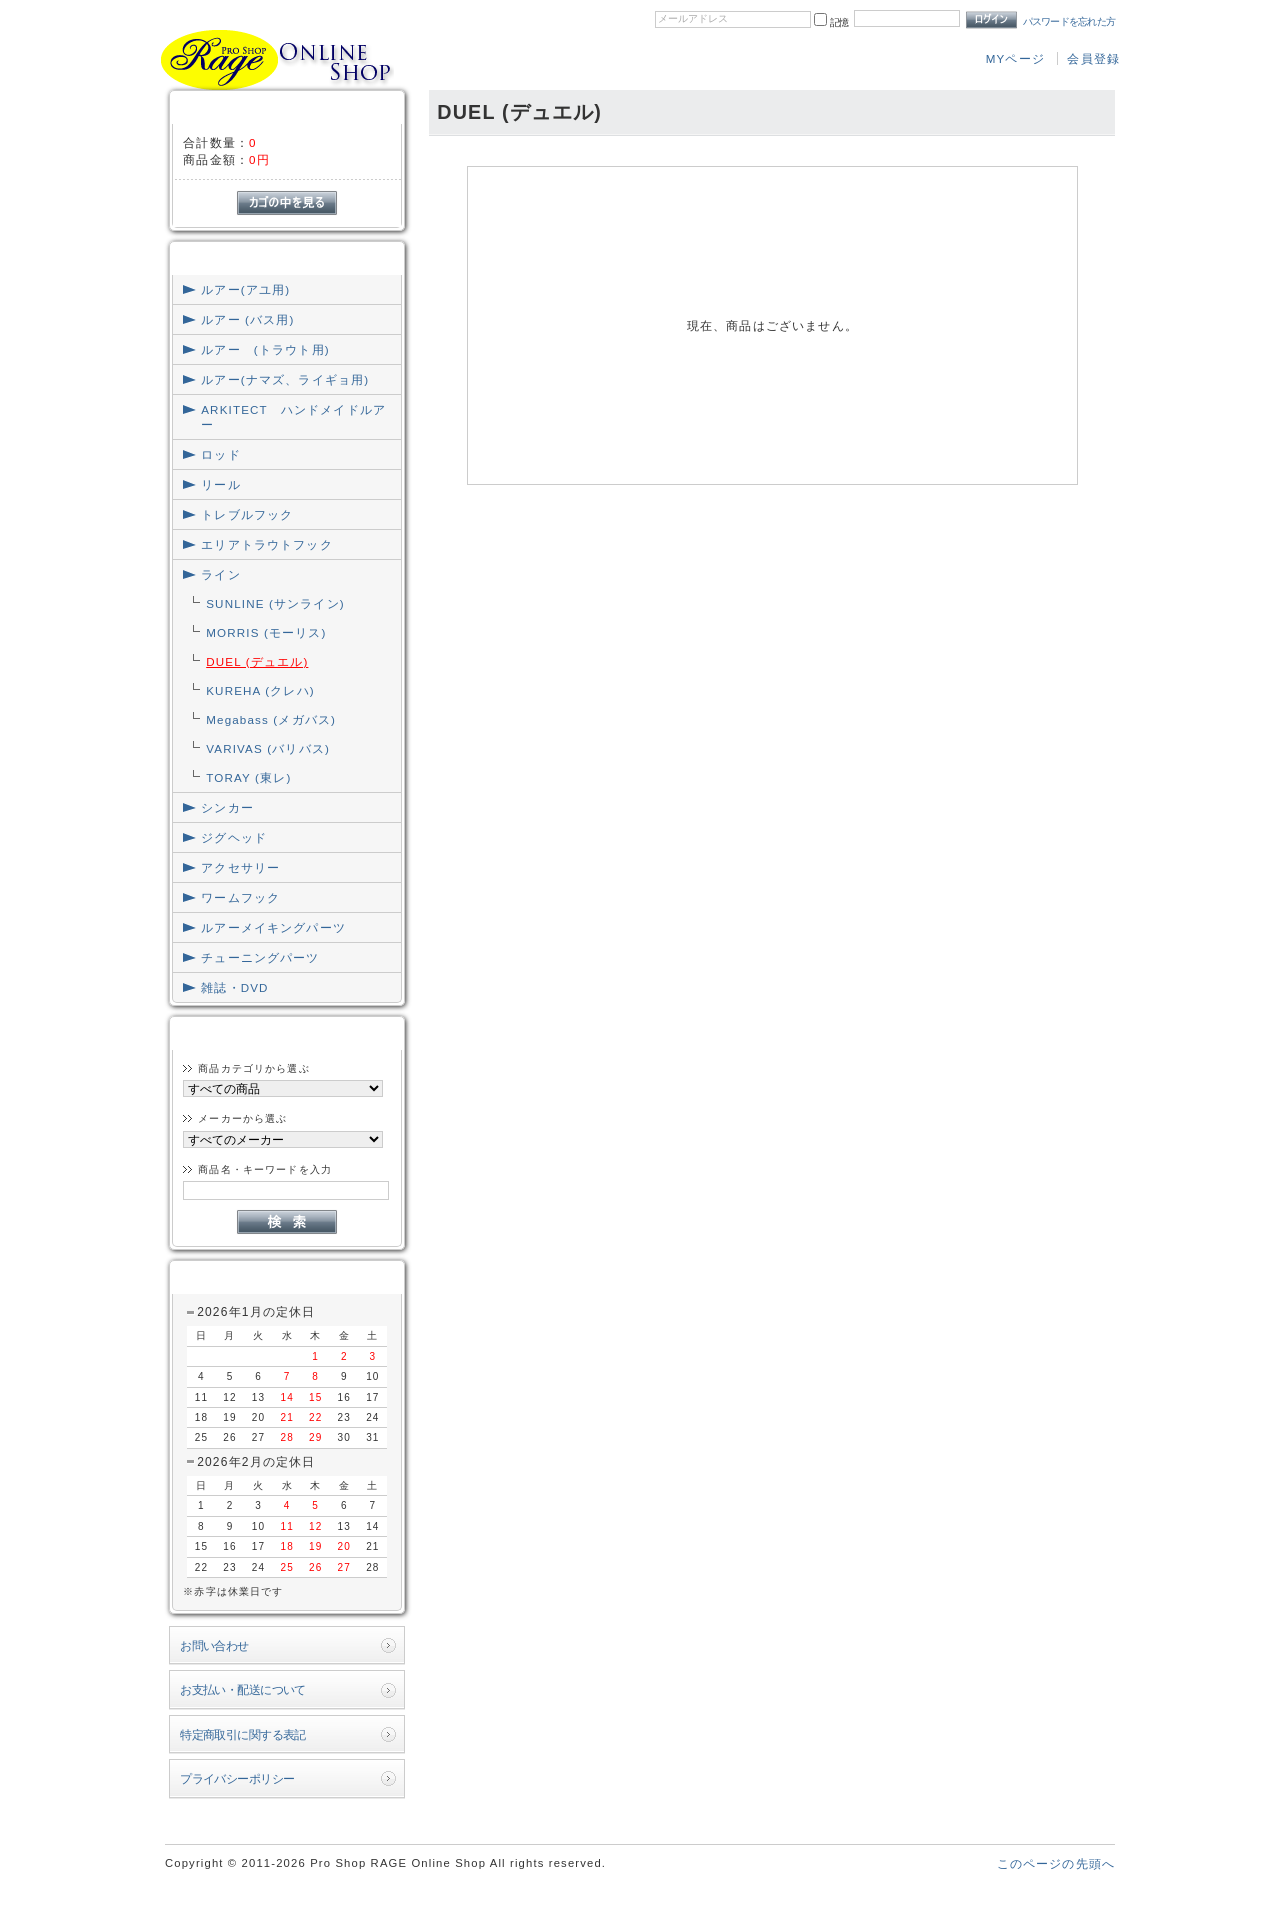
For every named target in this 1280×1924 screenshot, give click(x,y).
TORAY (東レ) (248, 777)
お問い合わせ (214, 1645)
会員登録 (1093, 58)
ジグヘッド (234, 837)
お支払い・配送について (243, 1689)
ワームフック (240, 897)
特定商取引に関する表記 (243, 1734)
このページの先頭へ (1056, 1863)
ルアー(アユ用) (245, 289)
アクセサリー (240, 867)
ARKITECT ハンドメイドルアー (293, 417)
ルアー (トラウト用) (265, 349)
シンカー (227, 807)
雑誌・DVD (234, 987)
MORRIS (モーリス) (266, 632)
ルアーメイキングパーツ (273, 927)
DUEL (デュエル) (257, 661)
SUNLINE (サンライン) (275, 603)
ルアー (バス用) (247, 319)
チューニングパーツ (260, 957)
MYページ (1015, 58)
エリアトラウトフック (267, 544)
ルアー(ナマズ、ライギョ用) (285, 379)
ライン (220, 574)
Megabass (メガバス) (271, 719)
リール (220, 484)
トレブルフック (247, 514)
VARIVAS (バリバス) (268, 748)
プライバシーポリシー (237, 1778)
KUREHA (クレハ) (260, 690)
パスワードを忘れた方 (1069, 21)
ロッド (220, 454)
